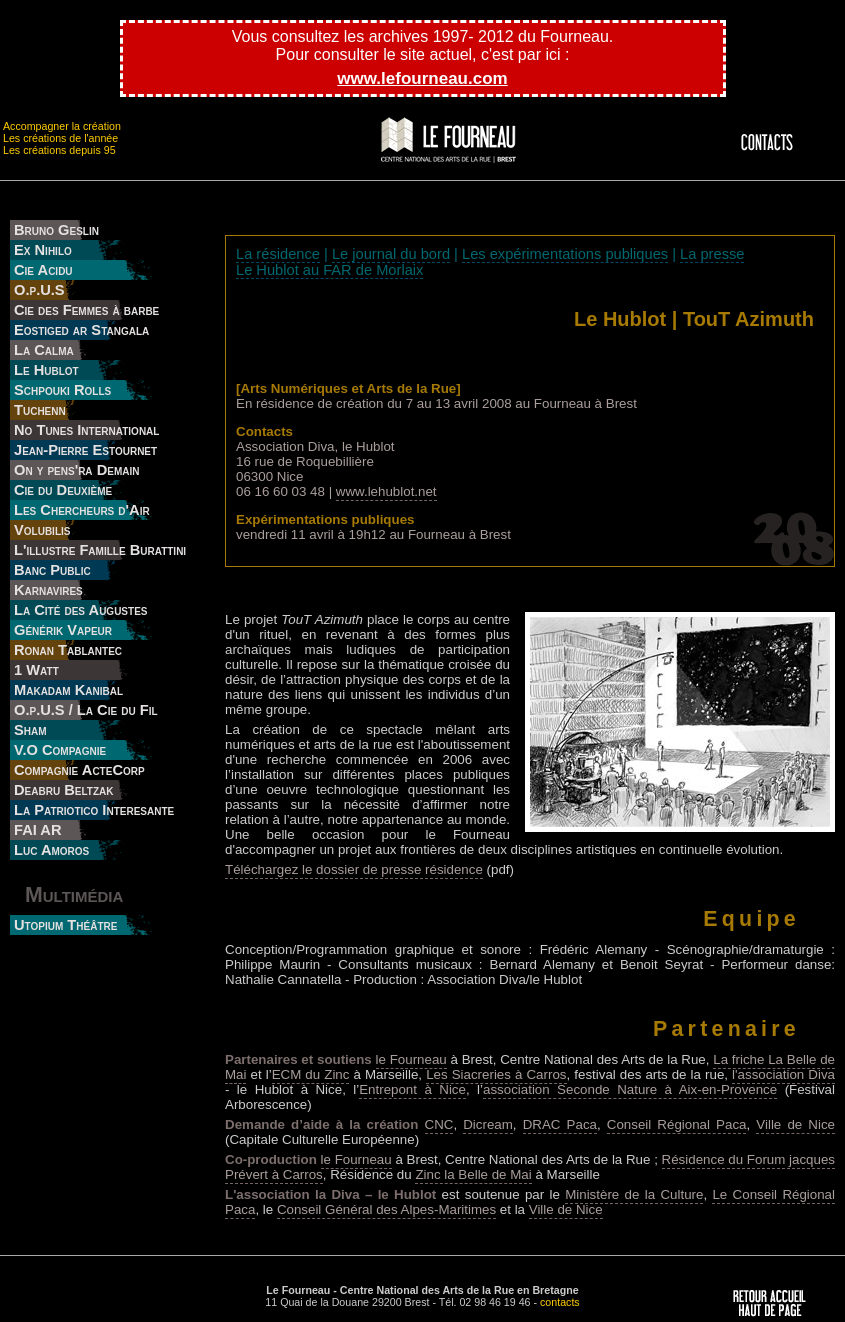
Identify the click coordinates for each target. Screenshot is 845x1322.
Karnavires (48, 590)
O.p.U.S (39, 290)
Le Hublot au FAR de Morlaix (329, 270)
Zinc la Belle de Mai (473, 1174)
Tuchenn (40, 410)
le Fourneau (411, 1059)
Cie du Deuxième (63, 490)
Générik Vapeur (63, 630)
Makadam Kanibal (68, 690)
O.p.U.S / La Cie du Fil (86, 710)
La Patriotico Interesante (94, 810)
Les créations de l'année (60, 138)
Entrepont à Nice (412, 1089)
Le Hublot (46, 370)
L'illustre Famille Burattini (100, 550)
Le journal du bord (391, 254)
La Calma (44, 350)
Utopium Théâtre (65, 925)
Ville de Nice (795, 1124)
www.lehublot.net (386, 491)
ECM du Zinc (311, 1074)
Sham (30, 730)
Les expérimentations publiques (565, 254)
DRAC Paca (560, 1124)
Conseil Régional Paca (677, 1124)
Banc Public (52, 570)
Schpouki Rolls (62, 390)
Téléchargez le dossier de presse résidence (354, 869)
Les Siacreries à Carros (496, 1074)
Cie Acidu (43, 270)
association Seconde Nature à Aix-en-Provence (630, 1089)
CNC (439, 1124)
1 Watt (36, 670)
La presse (712, 254)
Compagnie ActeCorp (79, 770)
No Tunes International (86, 430)
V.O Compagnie (60, 750)
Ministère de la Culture (634, 1194)
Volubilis (42, 530)
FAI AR (38, 830)
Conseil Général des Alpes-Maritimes (386, 1209)
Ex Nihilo (43, 250)
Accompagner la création (62, 126)
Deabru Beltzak (64, 790)
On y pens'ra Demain (76, 470)
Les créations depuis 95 (59, 150)
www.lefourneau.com (422, 78)
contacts (560, 1302)
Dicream (488, 1124)
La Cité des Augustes (80, 610)
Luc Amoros (51, 850)
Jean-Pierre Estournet (85, 450)
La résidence (278, 254)
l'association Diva (783, 1074)
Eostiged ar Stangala (81, 330)
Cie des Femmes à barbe (86, 310)
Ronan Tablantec (68, 650)
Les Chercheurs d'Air (82, 510)
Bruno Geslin (56, 230)
